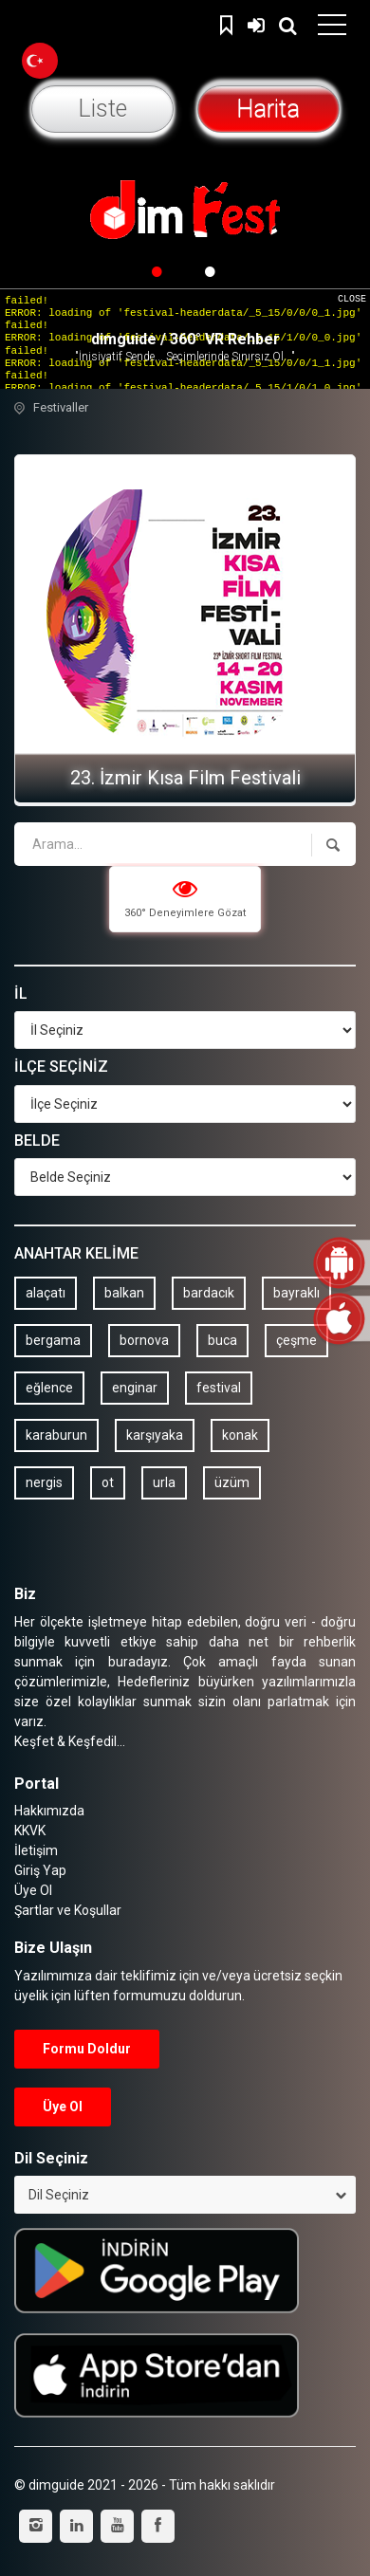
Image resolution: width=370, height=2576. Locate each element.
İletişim (36, 1850)
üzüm (232, 1482)
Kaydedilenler (228, 22)
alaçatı (45, 1292)
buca (222, 1340)
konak (240, 1435)
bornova (144, 1340)
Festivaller (60, 407)
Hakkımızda (49, 1810)
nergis (44, 1482)
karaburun (56, 1435)
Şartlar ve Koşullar (67, 1910)
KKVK (30, 1830)
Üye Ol (33, 1890)
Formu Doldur (87, 2048)
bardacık (208, 1292)
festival (218, 1387)
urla (164, 1482)
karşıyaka (154, 1435)
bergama (53, 1340)
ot (108, 1482)
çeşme (296, 1340)
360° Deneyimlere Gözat (185, 897)
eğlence (49, 1387)
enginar (134, 1387)
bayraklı (296, 1292)
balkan (124, 1292)
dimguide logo (104, 28)
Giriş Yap (256, 22)
